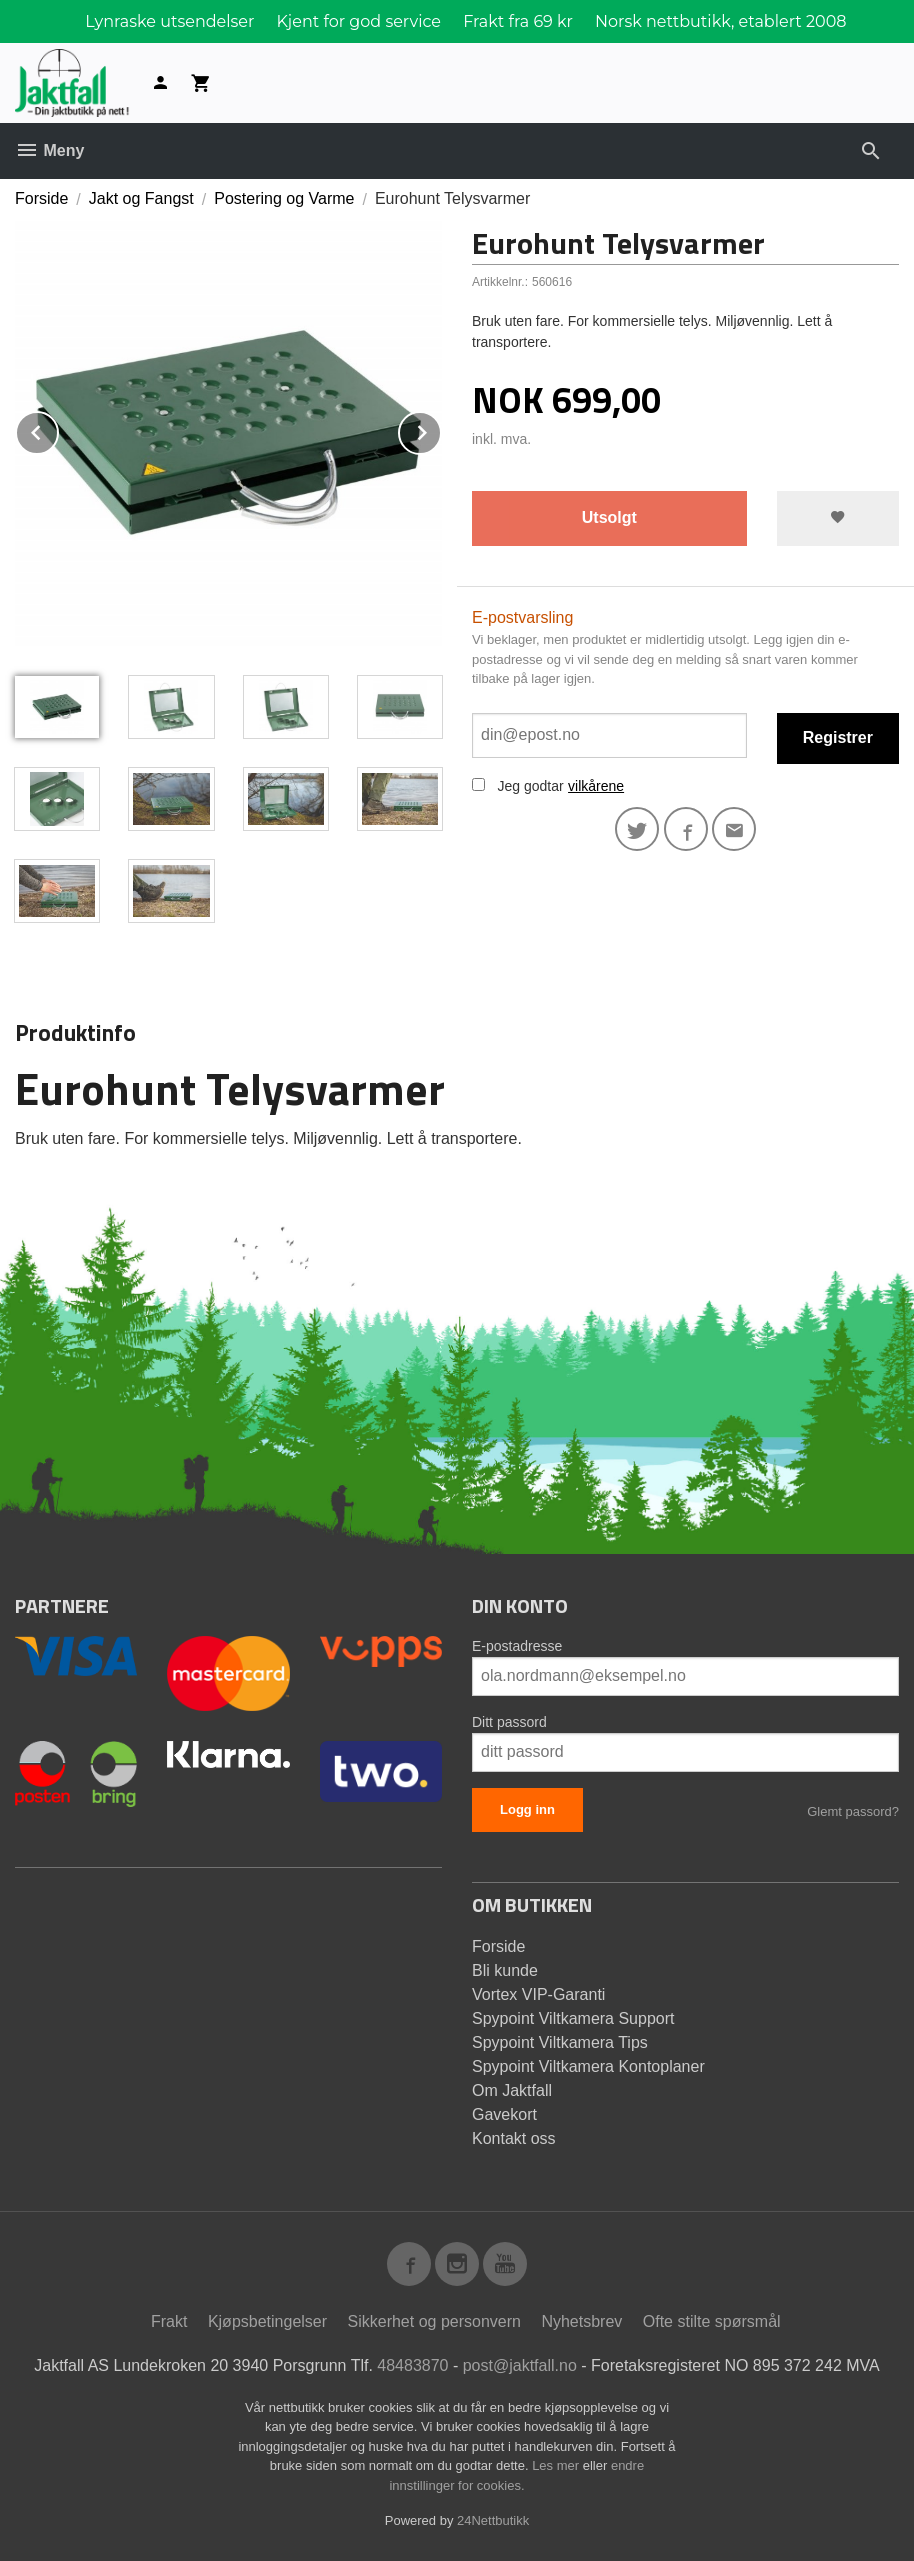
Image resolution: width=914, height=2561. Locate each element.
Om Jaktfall (512, 2090)
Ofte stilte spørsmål (712, 2321)
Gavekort (504, 2114)
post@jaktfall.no (520, 2365)
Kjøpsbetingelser (267, 2321)
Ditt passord (509, 1722)
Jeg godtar (530, 786)
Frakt (169, 2321)
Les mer (557, 2465)
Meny (49, 150)
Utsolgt (609, 517)
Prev (58, 429)
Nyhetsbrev (581, 2321)
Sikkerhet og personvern (434, 2321)
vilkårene (596, 786)
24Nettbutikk (493, 2520)
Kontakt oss (514, 2138)
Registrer (838, 737)
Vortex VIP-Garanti (538, 1994)
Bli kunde (505, 1970)
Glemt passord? (853, 1811)
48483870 (412, 2365)
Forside (41, 198)
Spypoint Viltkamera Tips (560, 2042)
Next (441, 429)
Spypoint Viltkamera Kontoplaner (588, 2066)
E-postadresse (517, 1646)
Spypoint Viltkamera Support (573, 2018)
